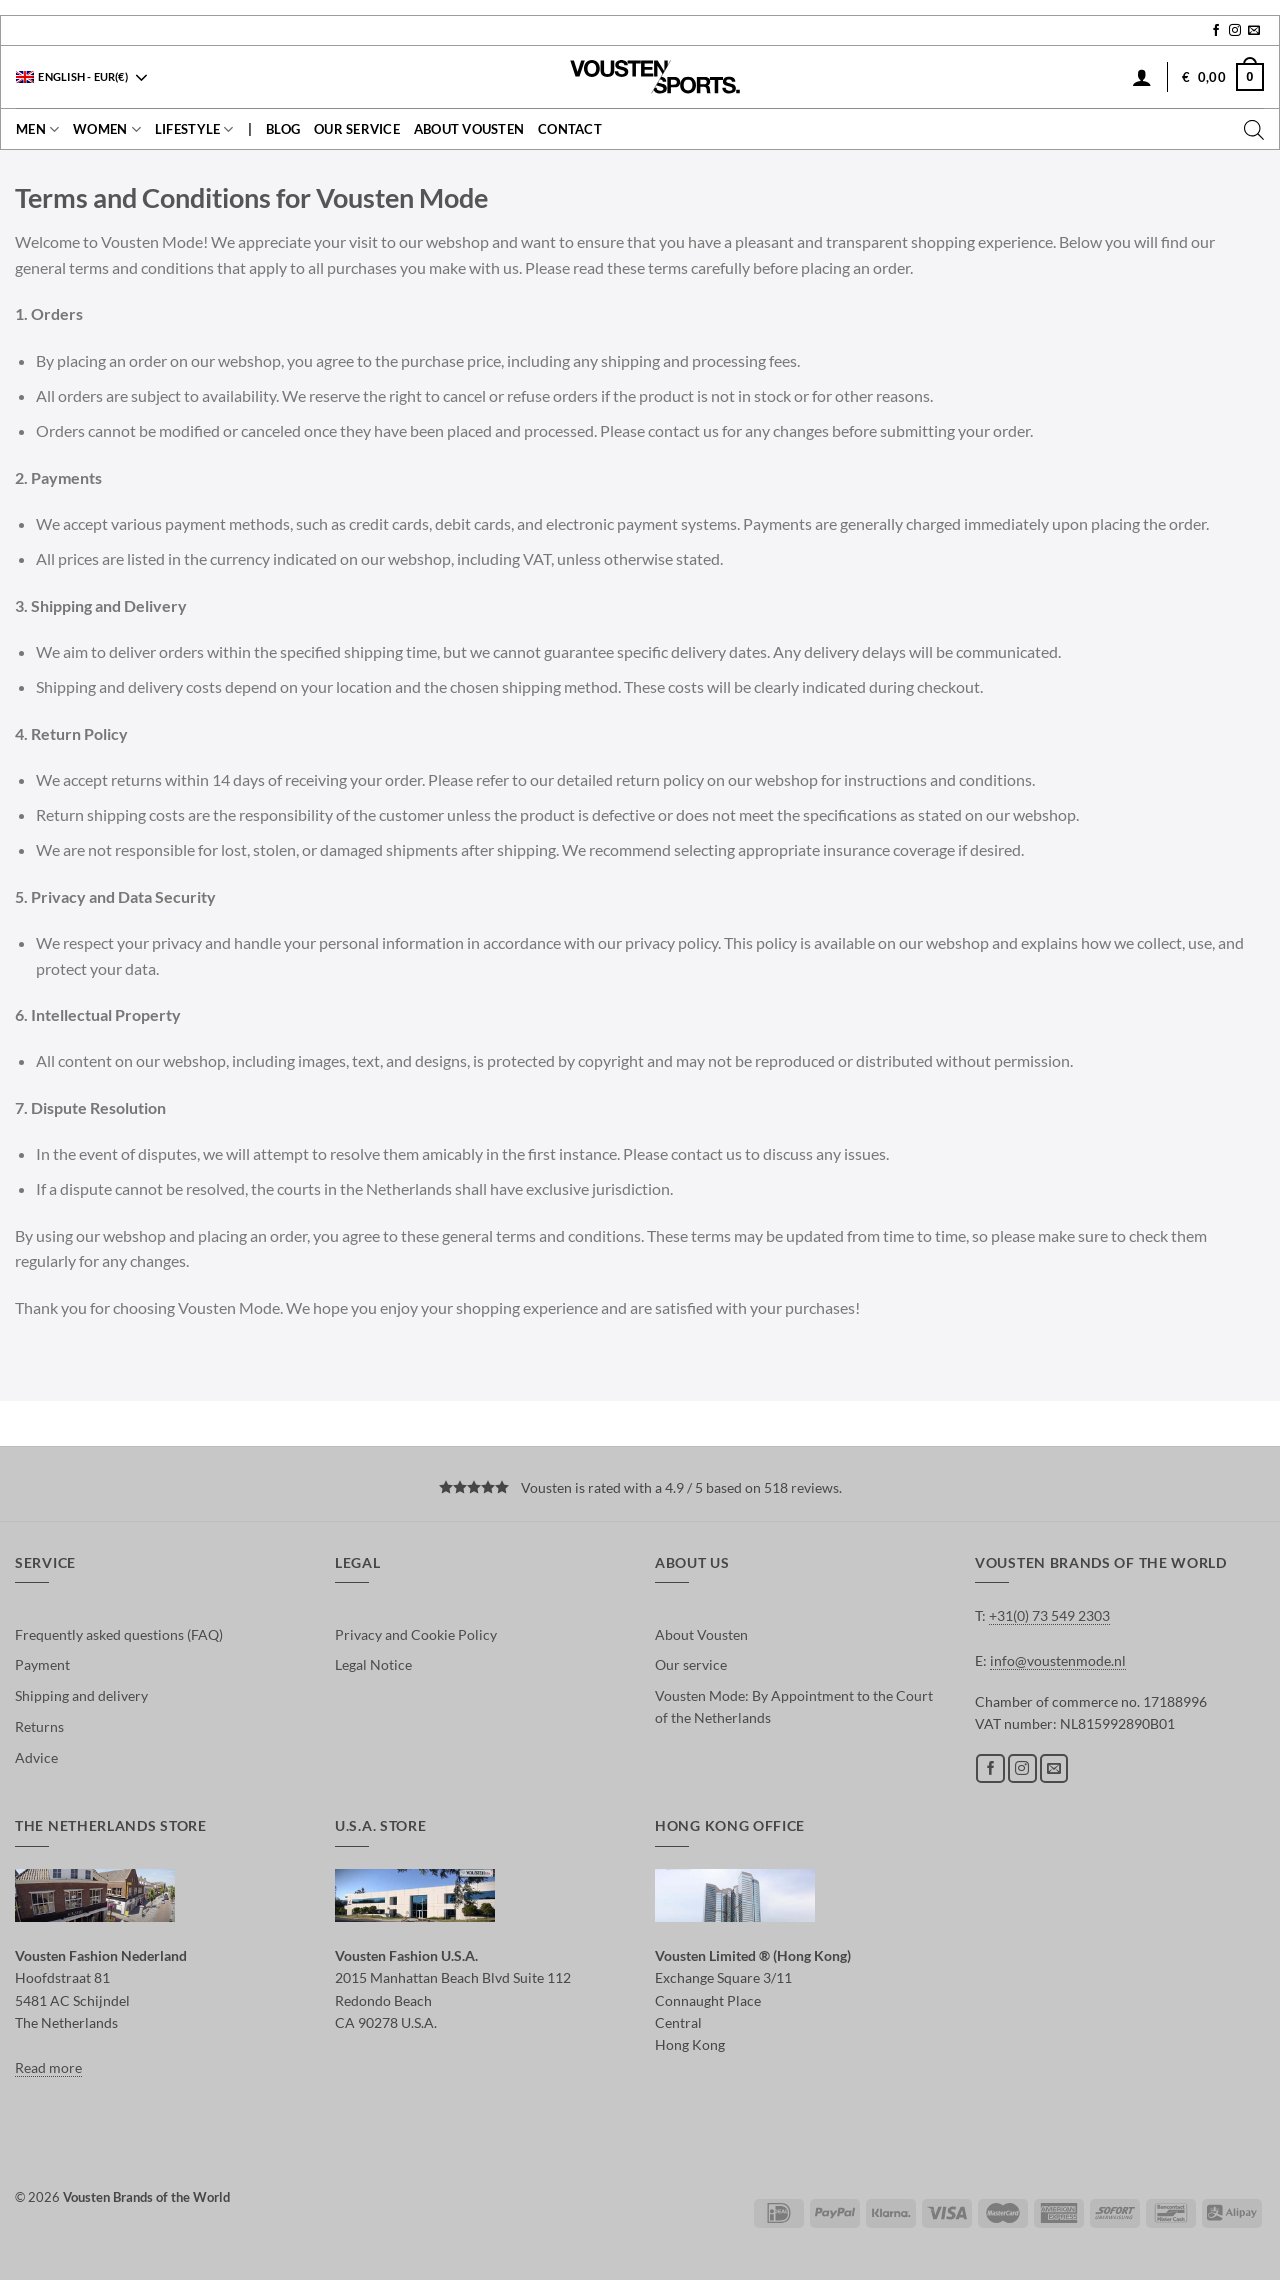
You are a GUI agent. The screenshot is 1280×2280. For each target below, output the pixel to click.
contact (570, 129)
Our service (357, 129)
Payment (42, 1664)
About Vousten (469, 129)
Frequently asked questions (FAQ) (119, 1634)
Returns (39, 1726)
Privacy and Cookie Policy (416, 1634)
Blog (283, 129)
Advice (36, 1757)
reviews (815, 1487)
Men (37, 129)
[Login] (1142, 77)
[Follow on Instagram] (1235, 31)
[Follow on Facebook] (1216, 31)
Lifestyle (194, 129)
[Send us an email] (1254, 31)
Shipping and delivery (81, 1695)
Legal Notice (373, 1664)
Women (107, 129)
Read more (48, 2067)
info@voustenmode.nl (1058, 1660)
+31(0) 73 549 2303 (1049, 1615)
